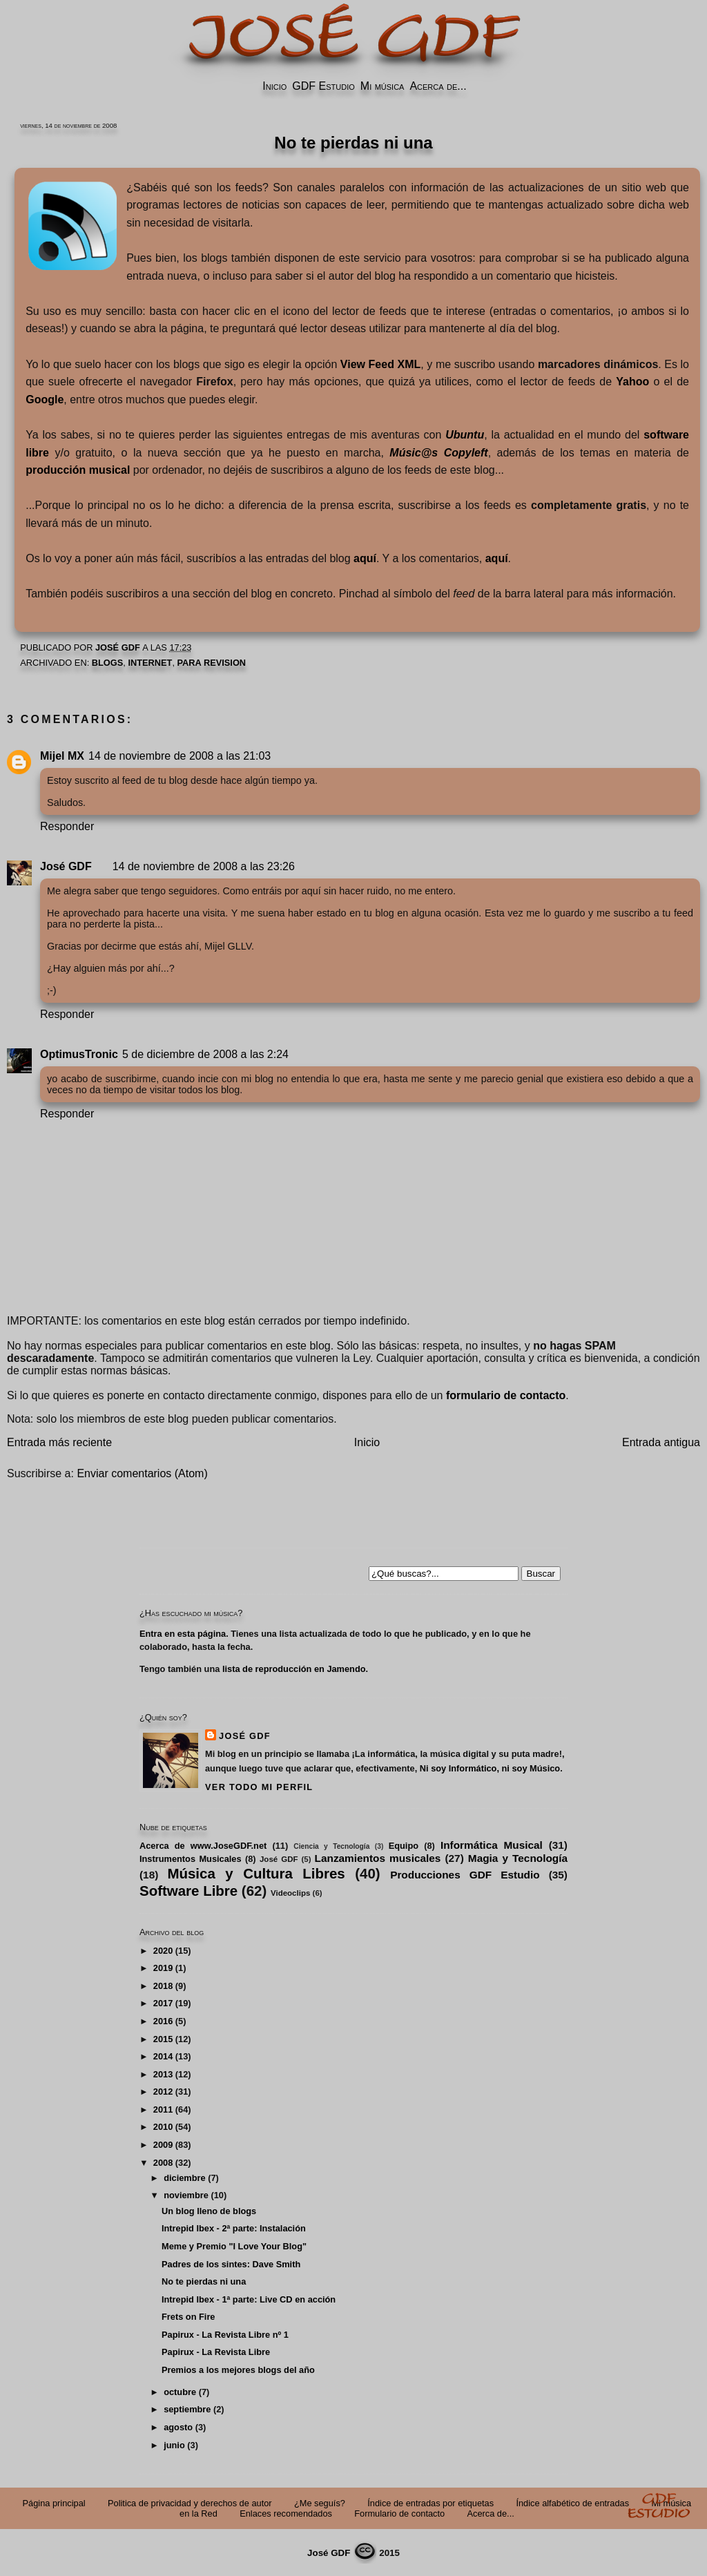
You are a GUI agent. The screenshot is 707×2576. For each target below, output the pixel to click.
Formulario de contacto (399, 2513)
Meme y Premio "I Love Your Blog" (234, 2246)
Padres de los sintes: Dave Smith (231, 2264)
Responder (67, 826)
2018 (163, 1986)
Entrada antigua (661, 1442)
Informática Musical (491, 1845)
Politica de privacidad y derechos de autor (190, 2503)
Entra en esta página (182, 1633)
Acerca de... (437, 86)
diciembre (184, 2178)
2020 (163, 1950)
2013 (163, 2074)
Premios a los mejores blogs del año (238, 2370)
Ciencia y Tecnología (331, 1846)
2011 (163, 2109)
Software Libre (188, 1891)
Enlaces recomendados (286, 2513)
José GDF (66, 866)
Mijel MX (62, 756)
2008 (163, 2162)
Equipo (403, 1845)
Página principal (54, 2503)
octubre (180, 2392)
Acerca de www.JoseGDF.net (203, 1845)
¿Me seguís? (319, 2503)
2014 (163, 2056)
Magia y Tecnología (518, 1858)
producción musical (78, 470)
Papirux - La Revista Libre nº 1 (225, 2334)
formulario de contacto (505, 1395)
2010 (163, 2127)
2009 (163, 2145)
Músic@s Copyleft (438, 453)
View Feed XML (380, 364)
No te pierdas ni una (204, 2281)
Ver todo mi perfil (259, 1787)
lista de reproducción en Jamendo (294, 1669)
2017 (163, 2003)
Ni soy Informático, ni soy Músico (490, 1768)
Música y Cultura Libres (256, 1873)
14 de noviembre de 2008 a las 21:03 (179, 756)
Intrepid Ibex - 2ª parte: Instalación (234, 2228)
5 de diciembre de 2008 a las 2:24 (205, 1054)
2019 (163, 1968)
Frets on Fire (188, 2316)
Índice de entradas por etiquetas (430, 2503)
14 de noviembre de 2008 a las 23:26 (204, 866)
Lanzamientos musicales (378, 1858)
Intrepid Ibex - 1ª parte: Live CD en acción (249, 2299)
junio (174, 2445)
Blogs (108, 662)
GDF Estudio (323, 86)
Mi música (382, 86)
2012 (163, 2091)
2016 (163, 2021)
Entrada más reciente (59, 1442)
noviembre (186, 2195)
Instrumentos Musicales (190, 1859)
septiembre (187, 2409)
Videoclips (290, 1893)
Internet (150, 662)
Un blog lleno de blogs (209, 2211)
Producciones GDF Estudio (464, 1875)
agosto (178, 2427)
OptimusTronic (79, 1054)
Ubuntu (464, 435)
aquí (365, 558)
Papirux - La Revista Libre (216, 2352)
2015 (163, 2039)
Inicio (274, 86)
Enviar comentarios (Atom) (142, 1473)
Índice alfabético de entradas (572, 2503)
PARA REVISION (211, 662)
